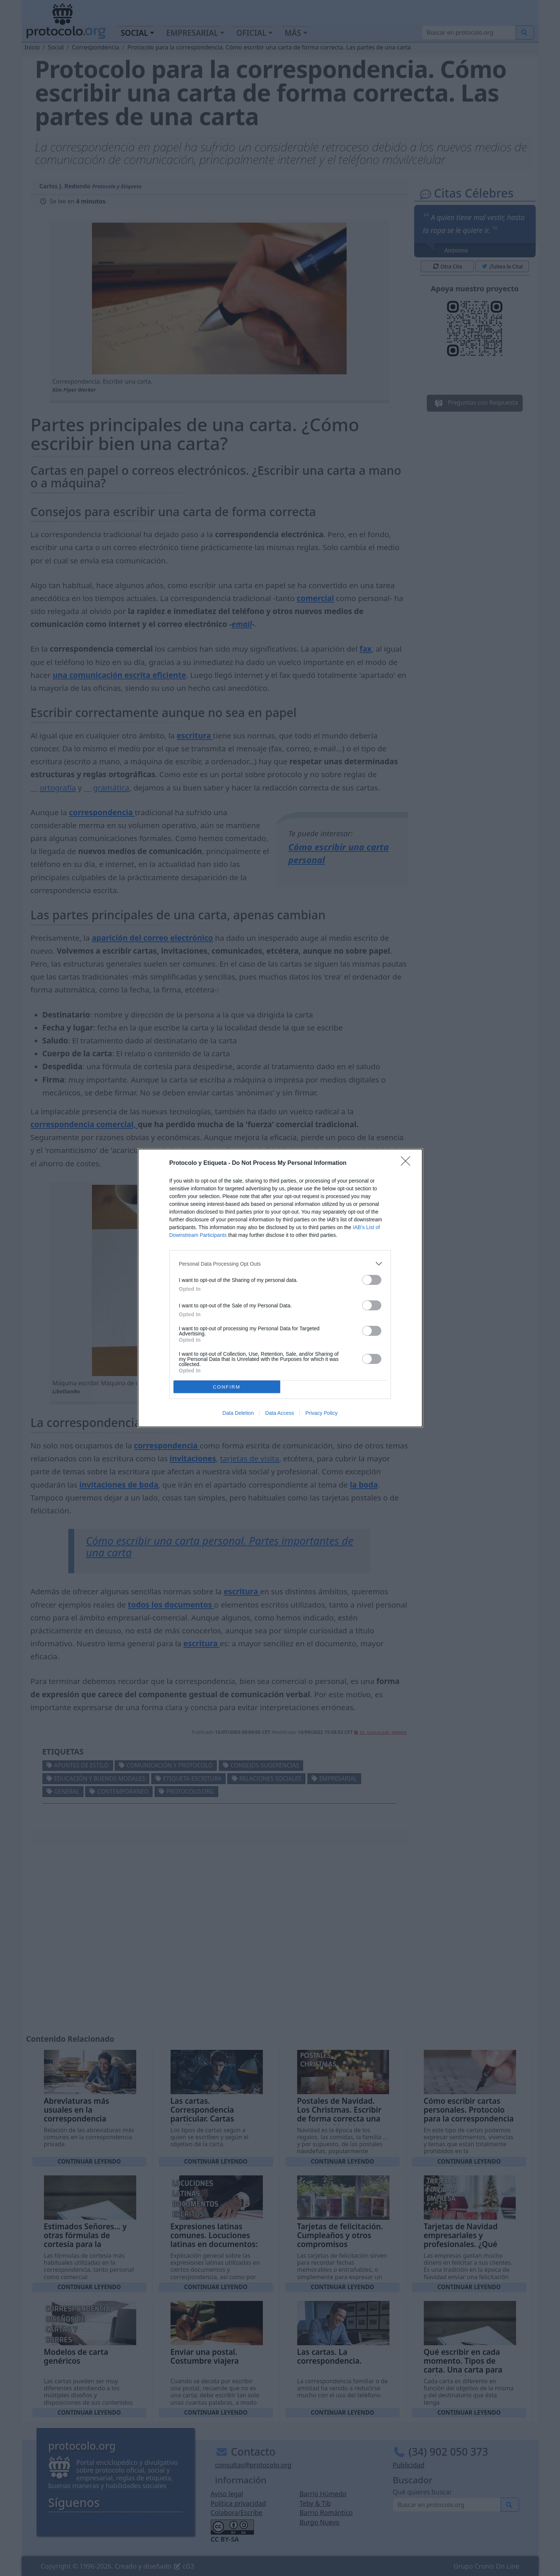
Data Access (279, 1413)
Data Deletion (238, 1413)
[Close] (408, 1163)
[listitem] (280, 1264)
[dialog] (280, 1288)
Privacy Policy (321, 1413)
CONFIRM (227, 1387)
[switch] (371, 1280)
